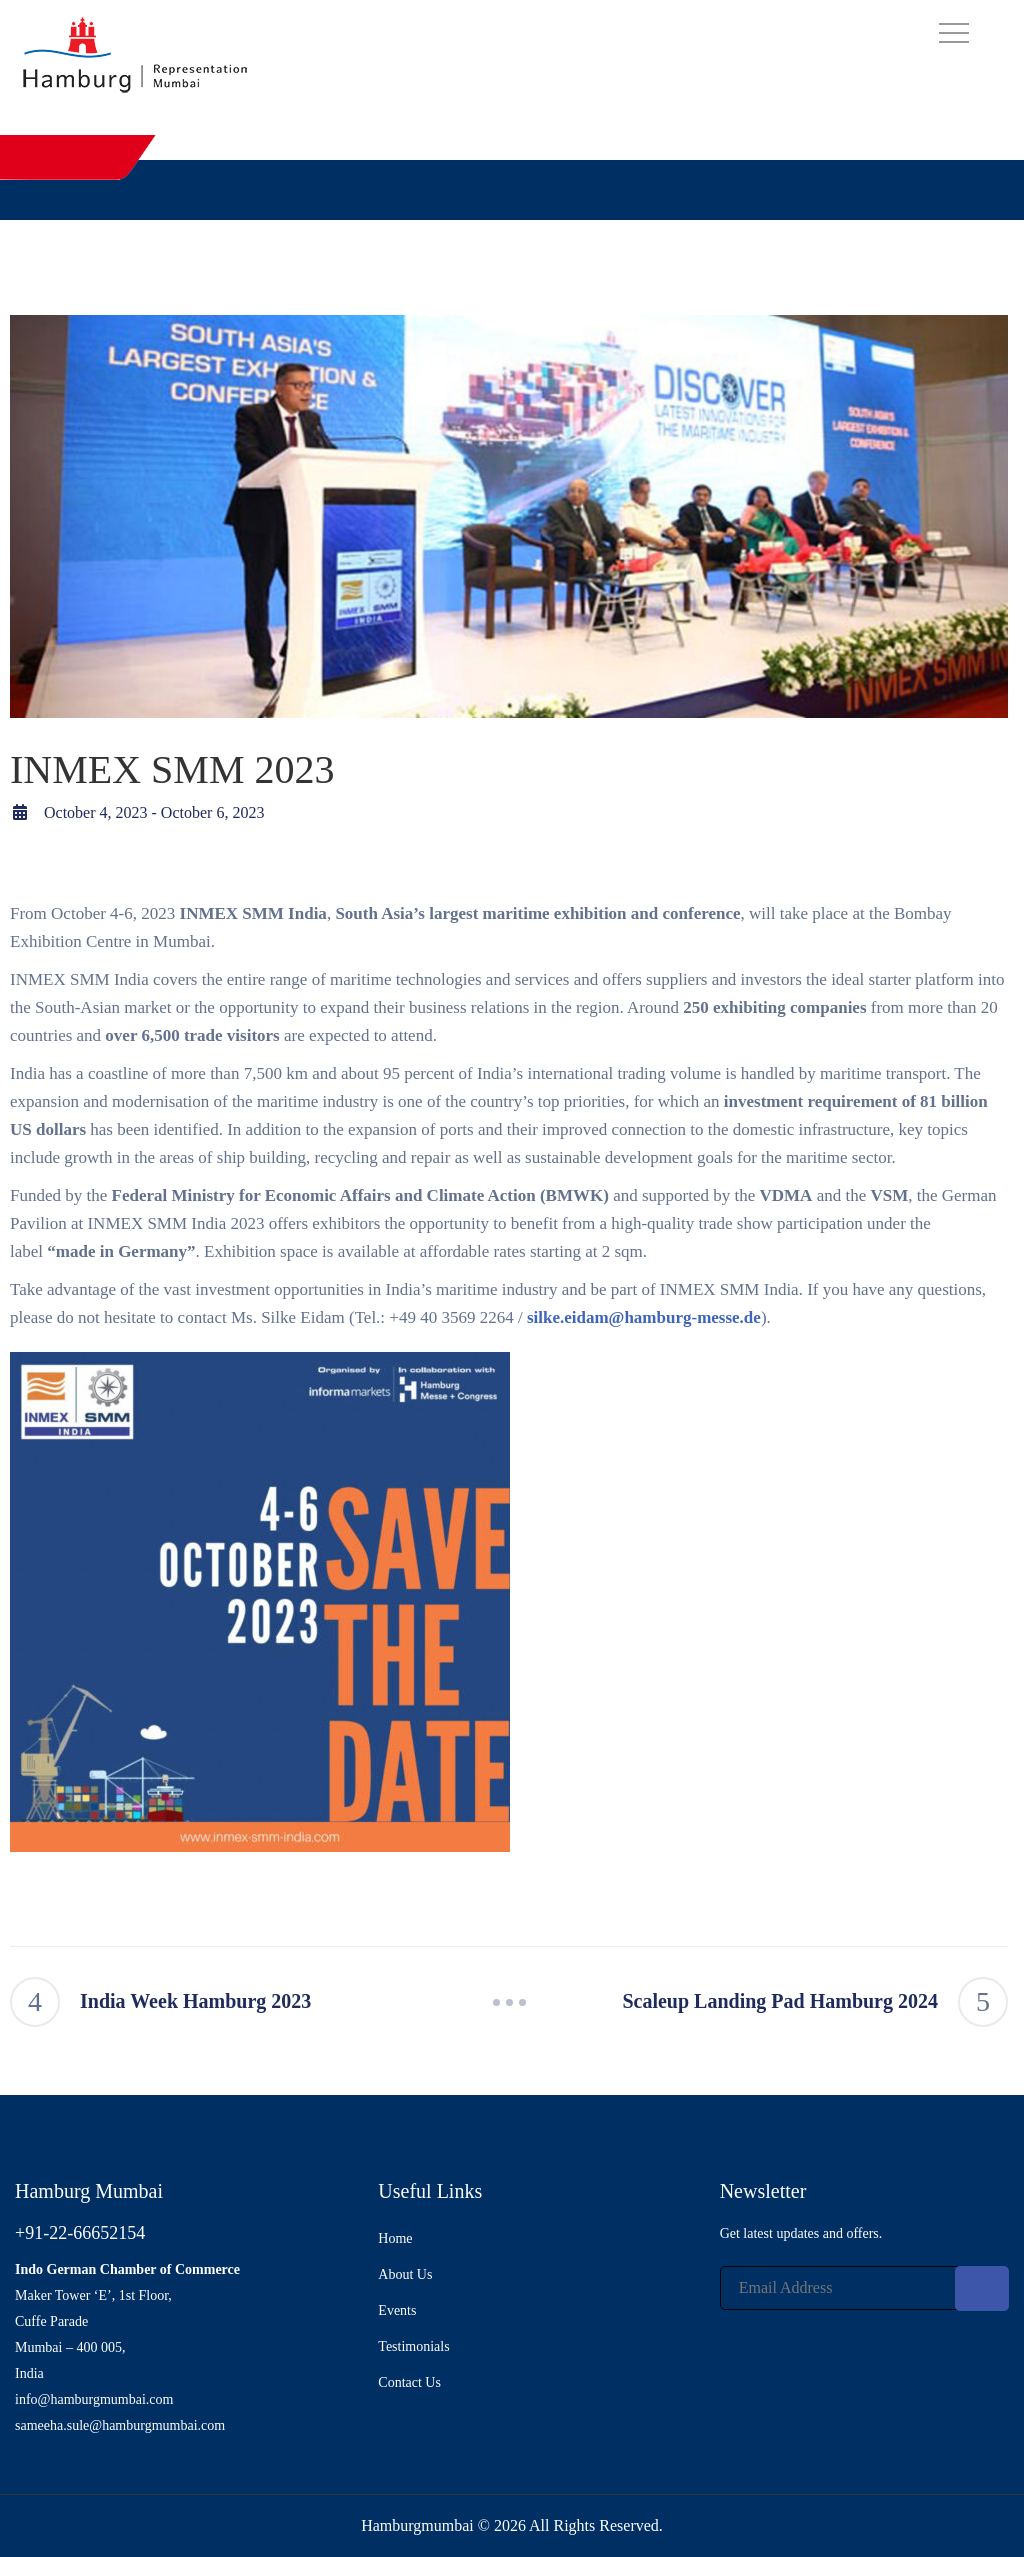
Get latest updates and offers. (801, 2233)
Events (397, 2310)
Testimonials (413, 2346)
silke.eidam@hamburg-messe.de (644, 1317)
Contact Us (409, 2382)
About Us (405, 2274)
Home (395, 2238)
